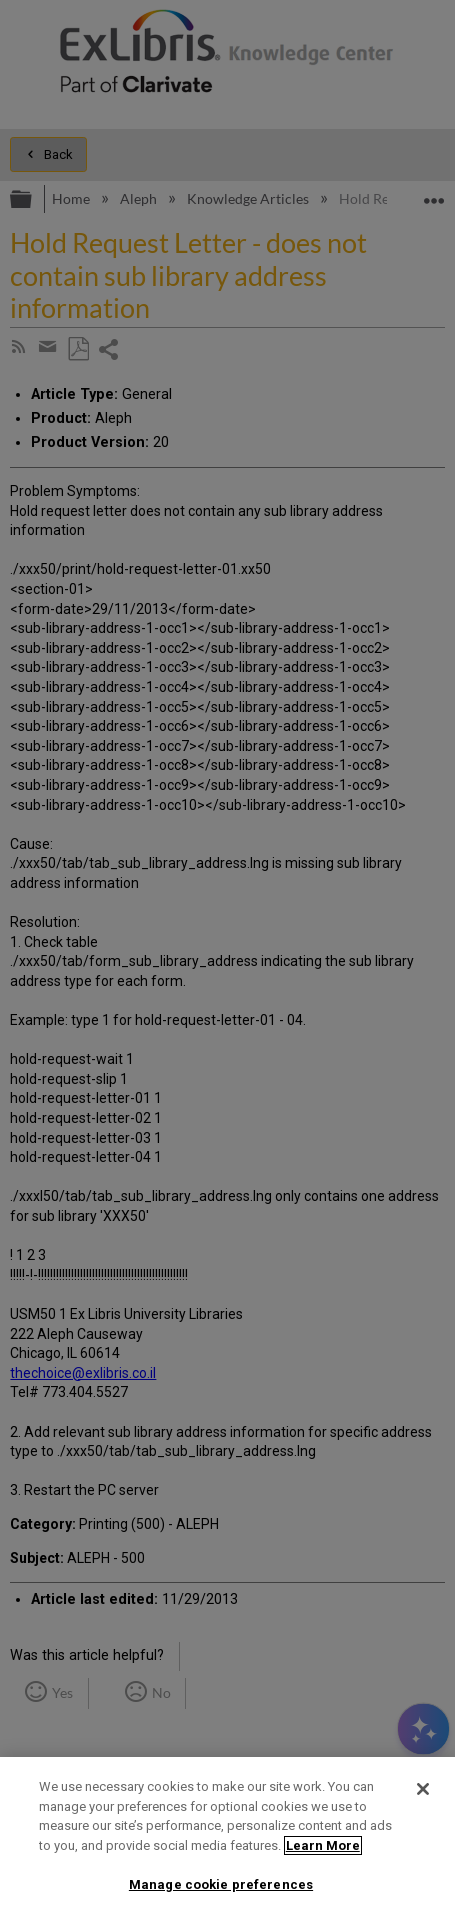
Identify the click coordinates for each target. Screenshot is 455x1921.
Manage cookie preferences (221, 1884)
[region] (227, 1839)
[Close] (423, 1789)
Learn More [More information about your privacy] (323, 1845)
